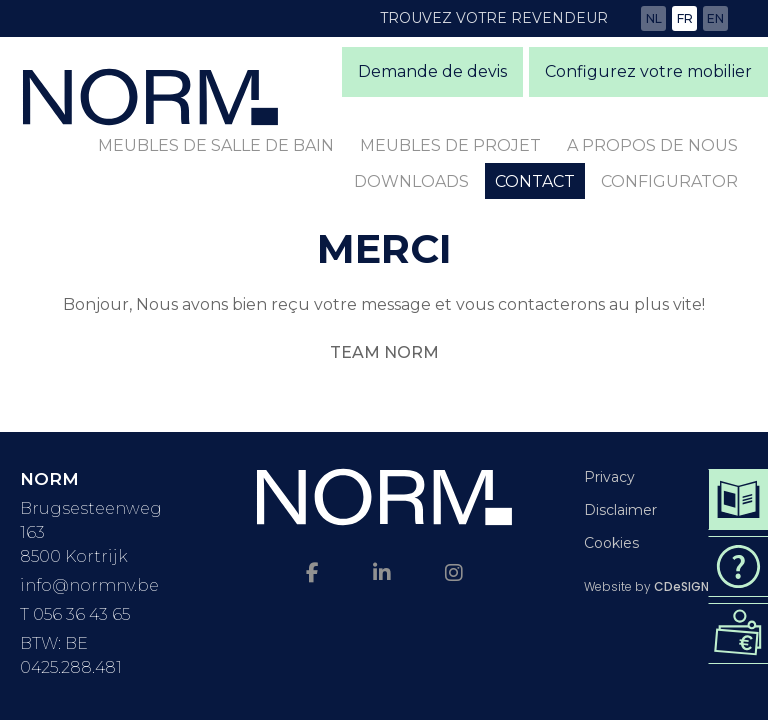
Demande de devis (432, 71)
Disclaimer (620, 510)
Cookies (611, 543)
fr (685, 18)
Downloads (411, 181)
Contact (535, 181)
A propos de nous (652, 145)
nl (654, 18)
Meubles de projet (450, 145)
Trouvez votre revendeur (494, 18)
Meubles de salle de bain (216, 145)
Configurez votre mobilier (648, 71)
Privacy (609, 477)
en (715, 18)
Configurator (669, 181)
